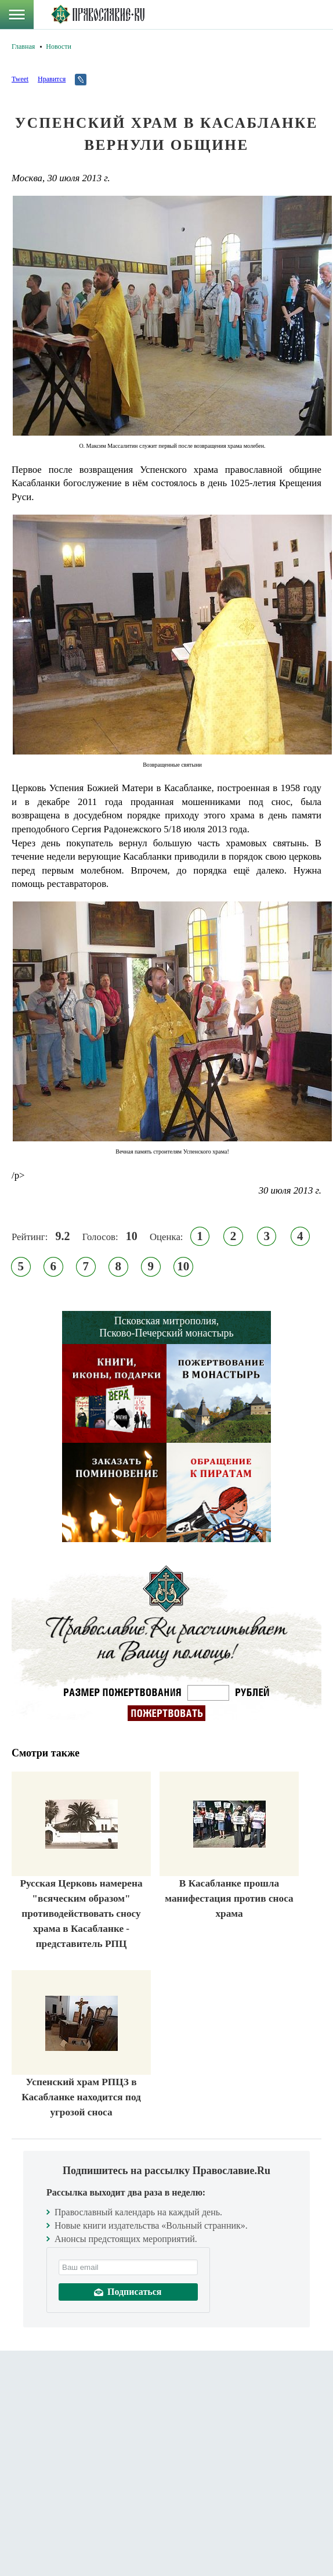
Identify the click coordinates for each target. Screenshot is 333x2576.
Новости (58, 46)
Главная (23, 46)
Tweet (20, 79)
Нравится (52, 79)
